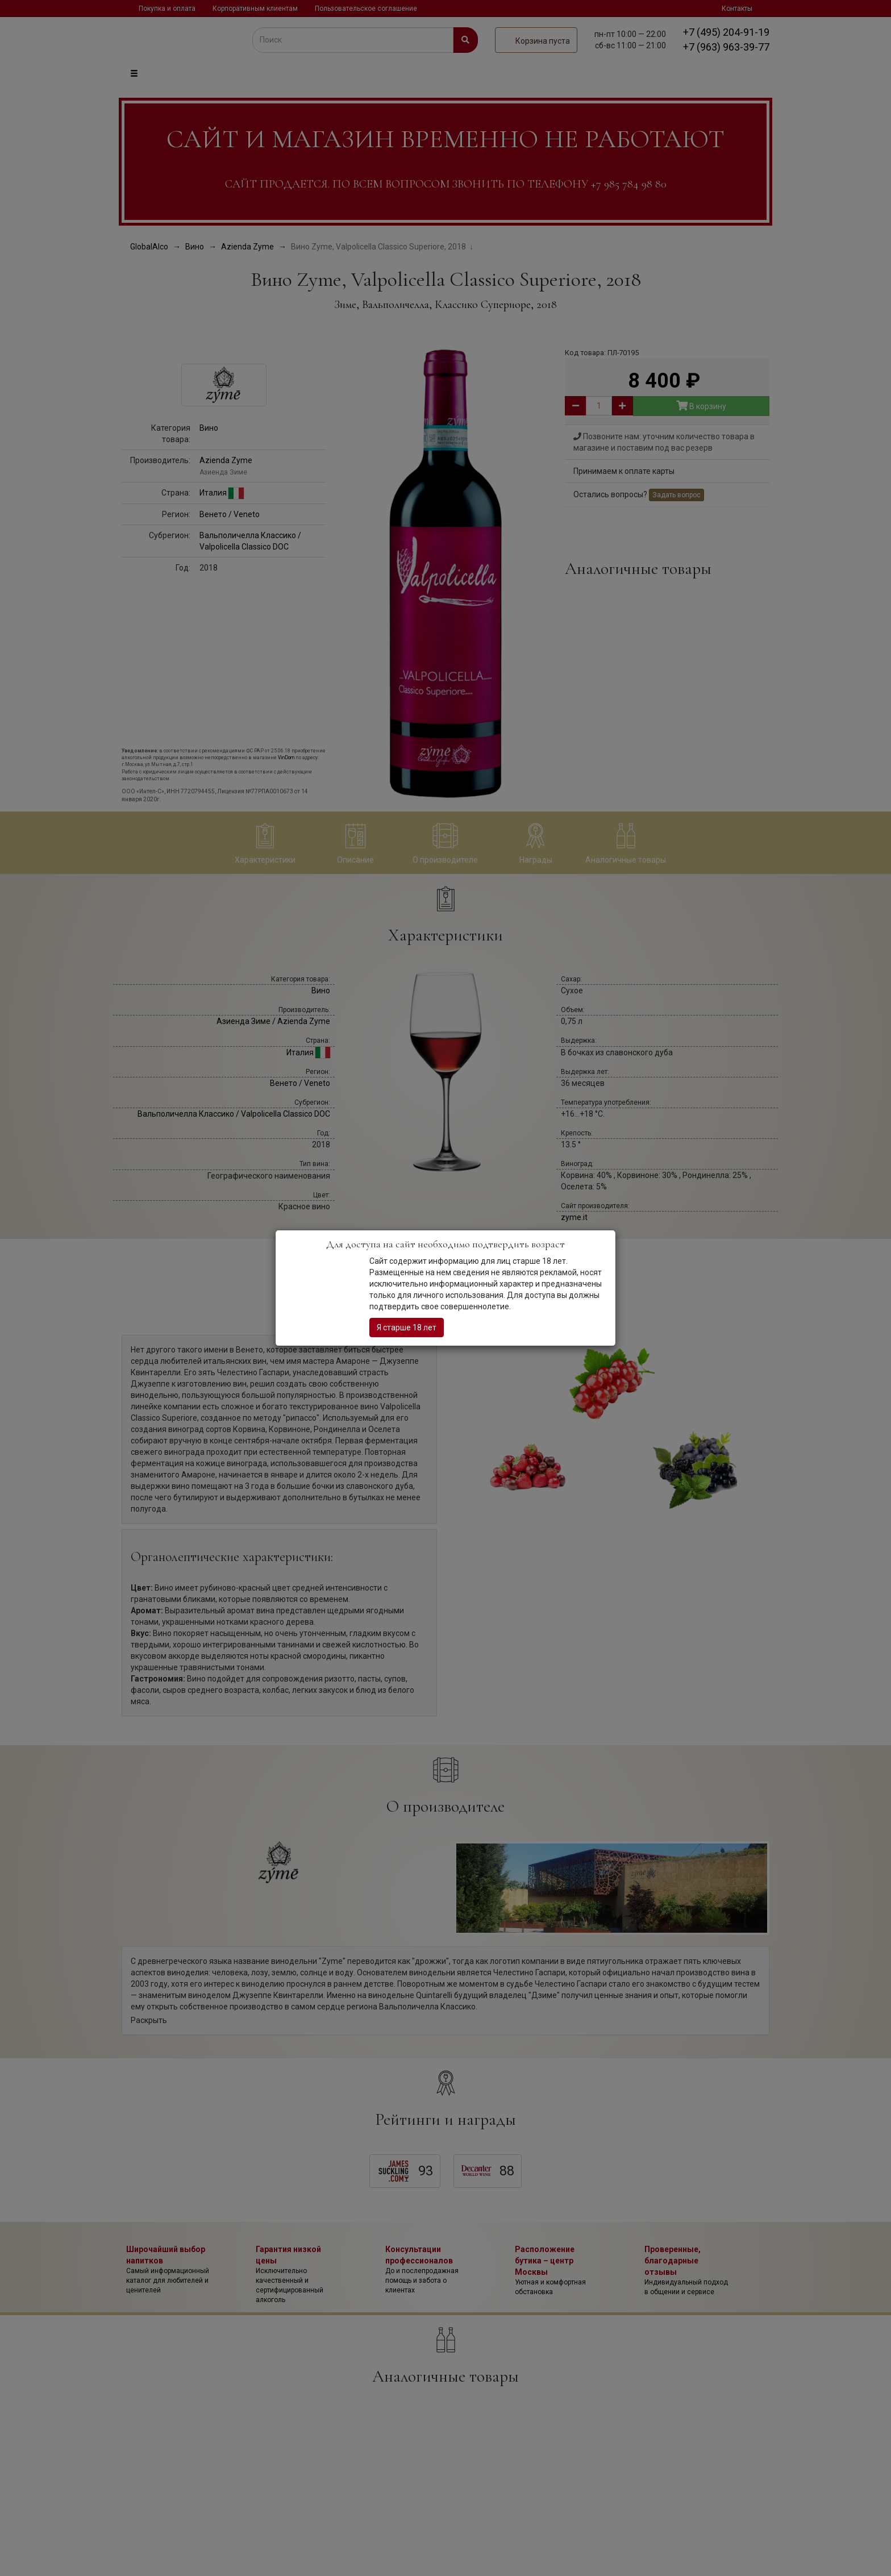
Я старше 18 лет (406, 1327)
